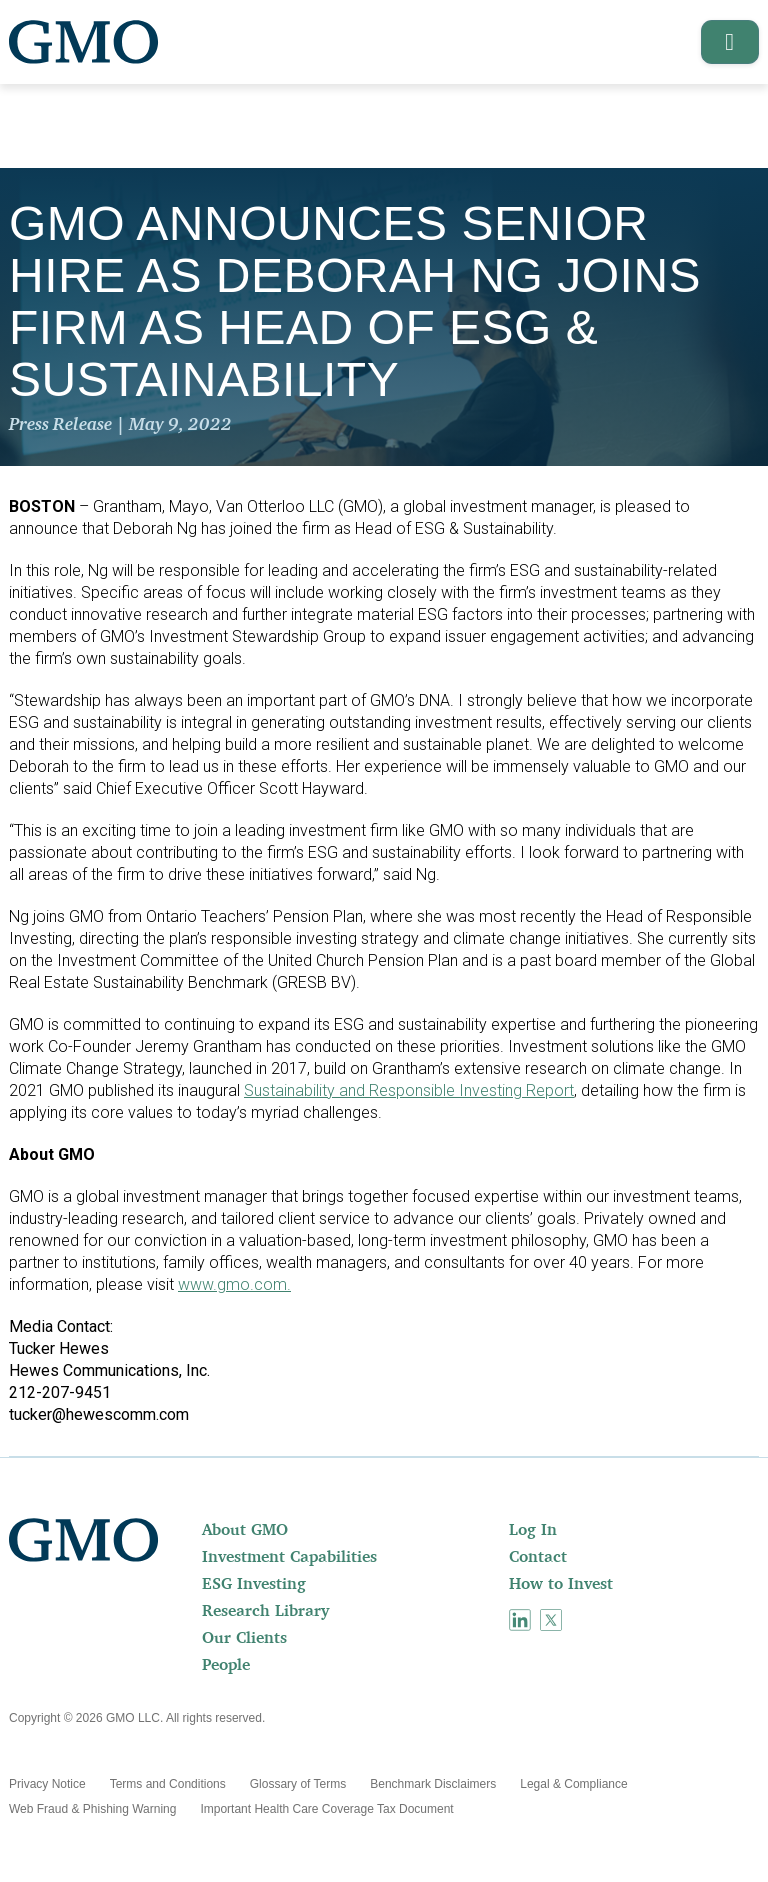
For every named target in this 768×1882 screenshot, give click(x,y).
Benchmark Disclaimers (433, 1784)
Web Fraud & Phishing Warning (92, 1809)
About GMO (245, 1529)
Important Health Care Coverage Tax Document (326, 1809)
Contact (538, 1556)
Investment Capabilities (289, 1556)
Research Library (265, 1610)
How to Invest (561, 1583)
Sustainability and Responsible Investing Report (409, 1090)
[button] (723, 42)
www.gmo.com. (234, 1284)
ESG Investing (254, 1583)
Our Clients (244, 1637)
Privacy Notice (47, 1784)
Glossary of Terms (298, 1784)
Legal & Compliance (573, 1784)
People (226, 1664)
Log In (533, 1529)
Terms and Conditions (168, 1784)
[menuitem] (353, 1529)
